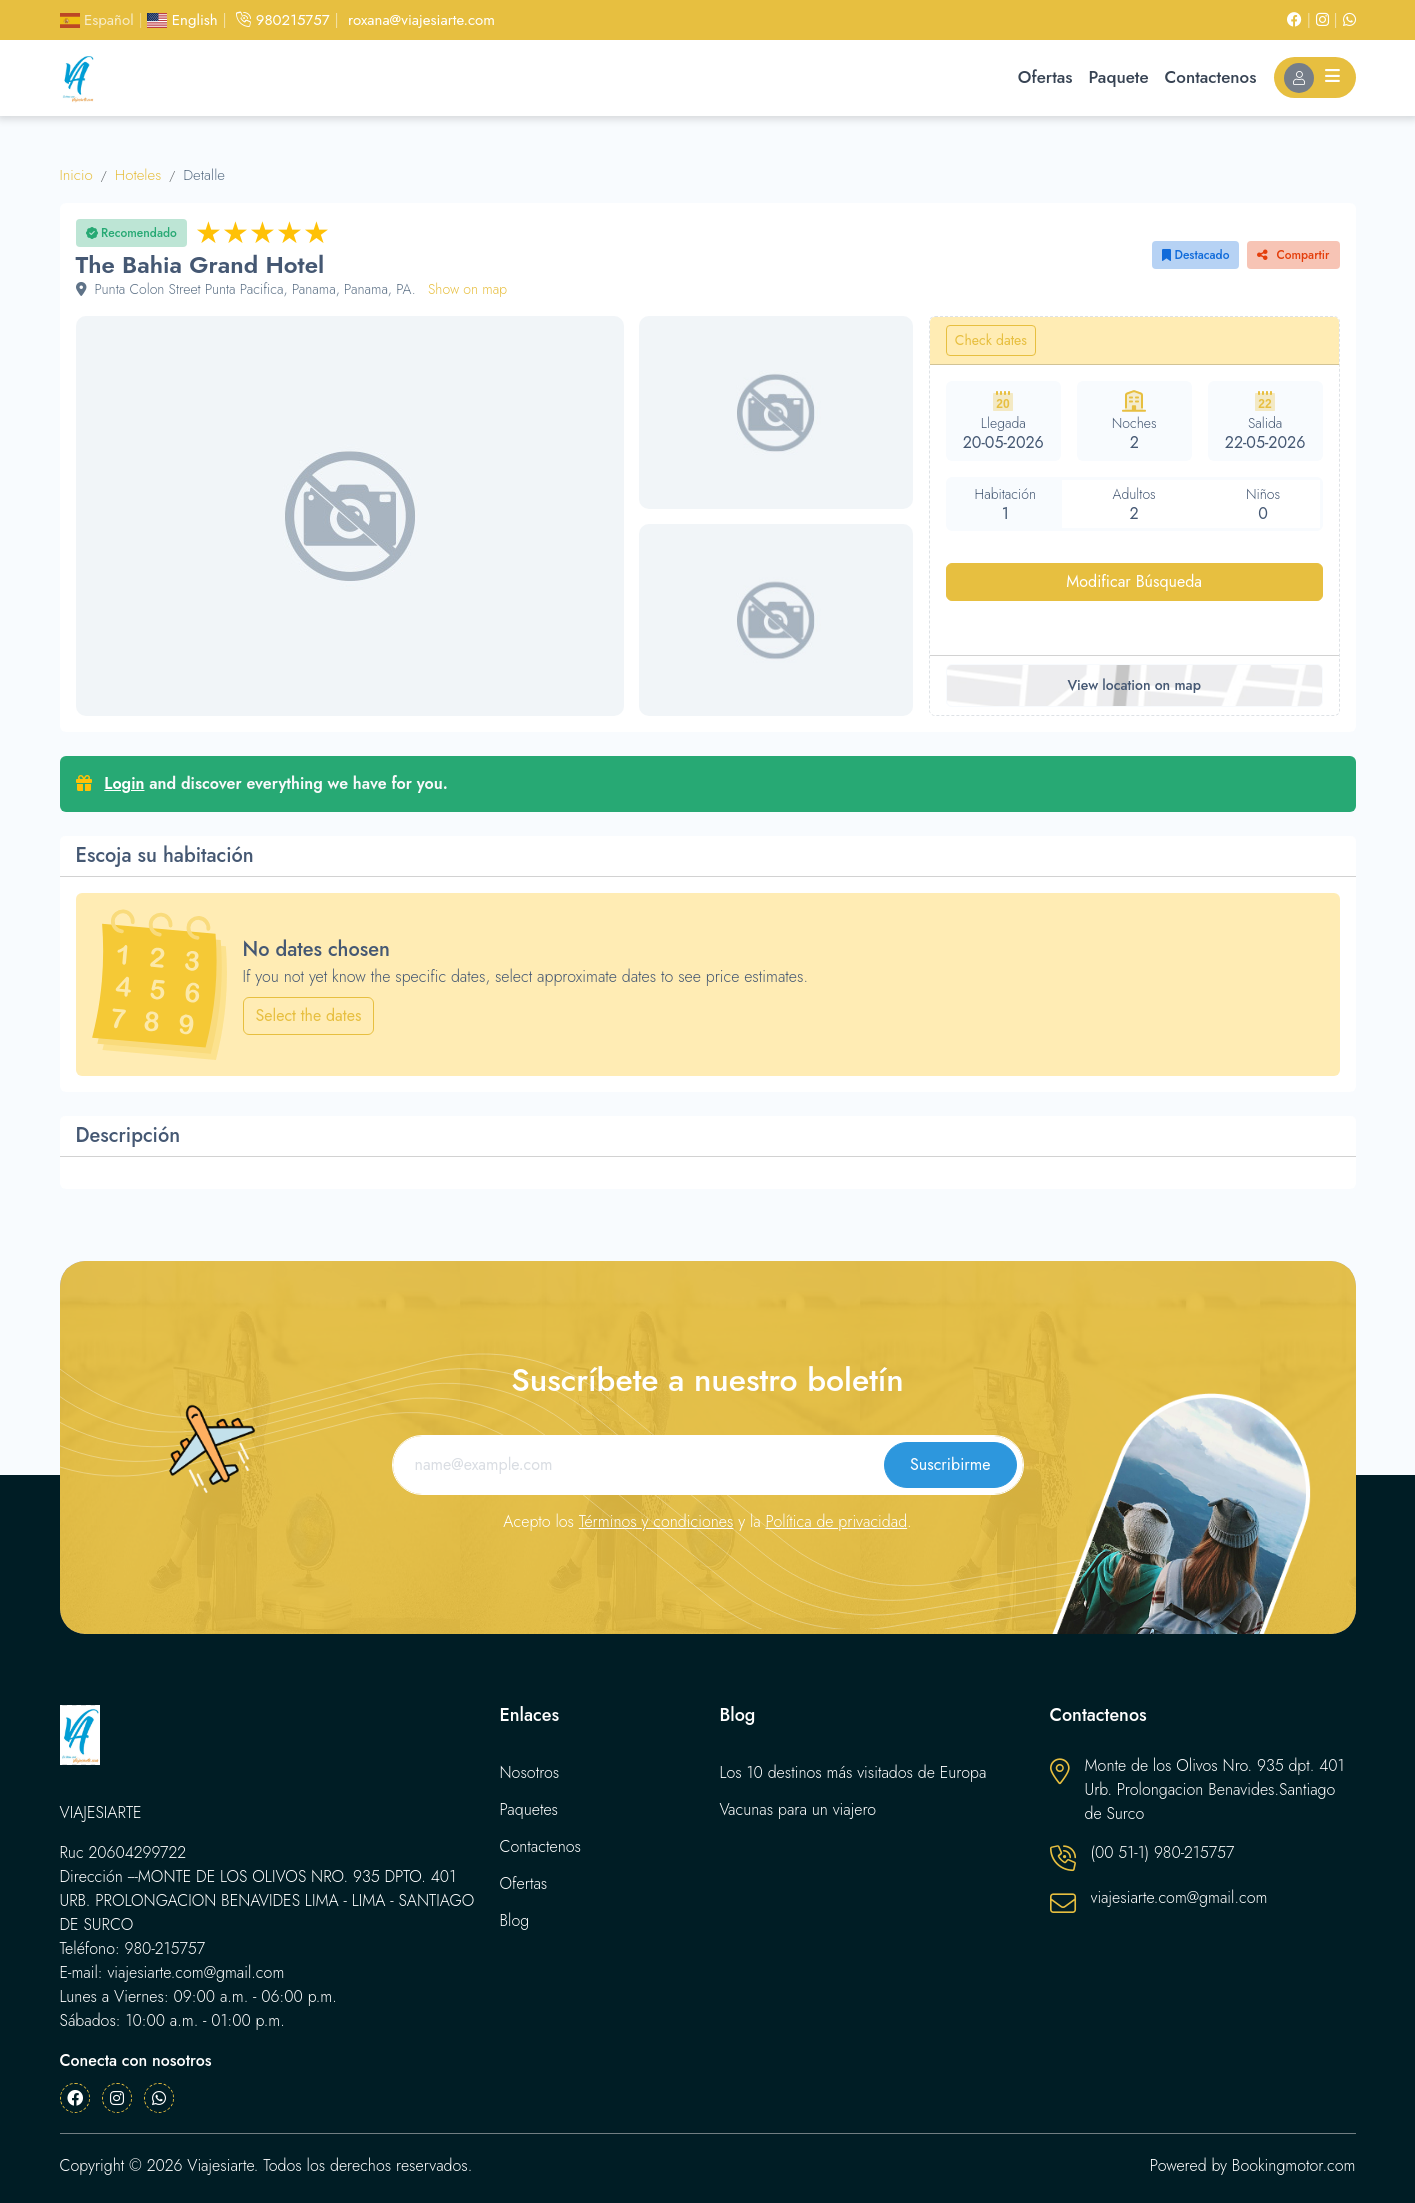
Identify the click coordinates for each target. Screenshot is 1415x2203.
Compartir (1293, 255)
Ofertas (1045, 77)
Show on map (467, 289)
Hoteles (138, 175)
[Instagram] (1329, 20)
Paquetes (529, 1809)
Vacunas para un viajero (798, 1809)
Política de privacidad (837, 1521)
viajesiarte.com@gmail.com (1179, 1897)
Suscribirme (950, 1464)
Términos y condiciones (656, 1521)
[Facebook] (1301, 20)
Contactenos (1211, 77)
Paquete (1119, 77)
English (182, 20)
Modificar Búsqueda (1134, 581)
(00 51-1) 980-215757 (1163, 1852)
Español (97, 20)
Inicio (76, 175)
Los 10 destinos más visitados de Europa (853, 1772)
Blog (515, 1920)
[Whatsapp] (1349, 20)
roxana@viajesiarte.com (421, 20)
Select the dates (309, 1015)
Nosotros (530, 1772)
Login (124, 783)
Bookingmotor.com (1294, 2165)
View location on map (1133, 685)
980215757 (282, 20)
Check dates (991, 340)
